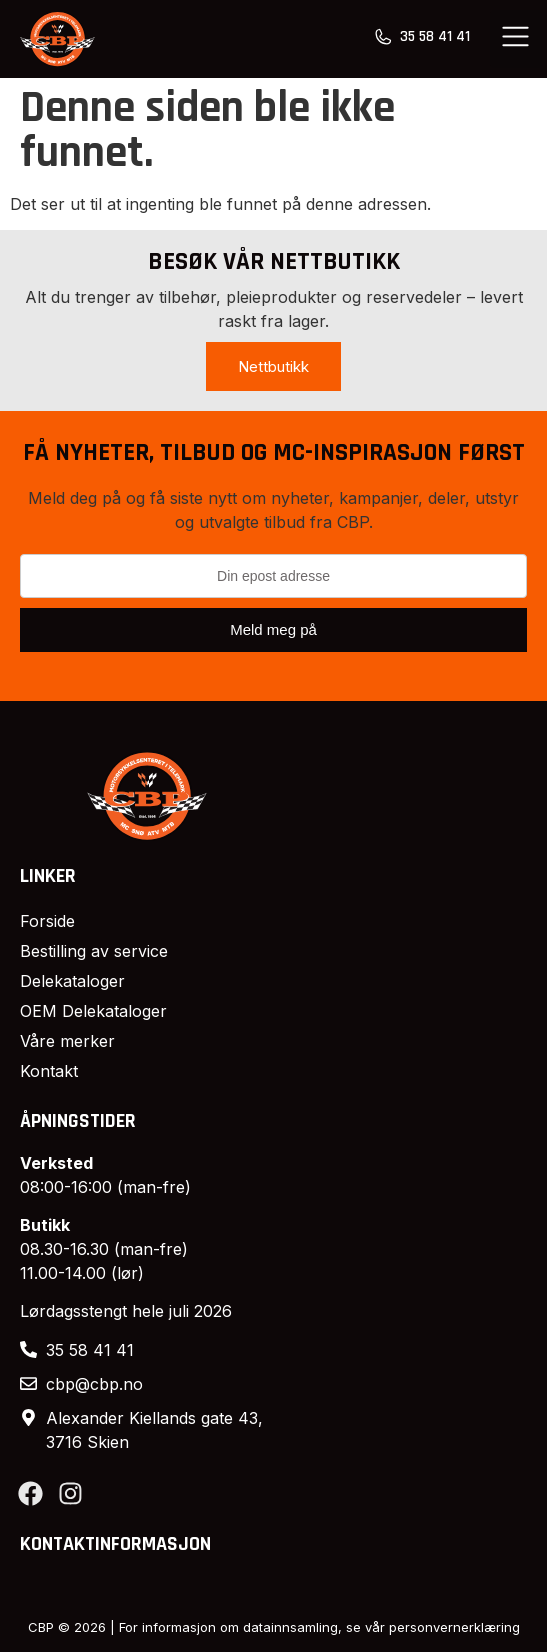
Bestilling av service (94, 951)
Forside (47, 921)
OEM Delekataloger (93, 1011)
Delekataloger (72, 981)
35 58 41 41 (435, 36)
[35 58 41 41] (383, 37)
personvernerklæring (454, 1627)
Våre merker (67, 1041)
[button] (516, 39)
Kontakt (49, 1071)
